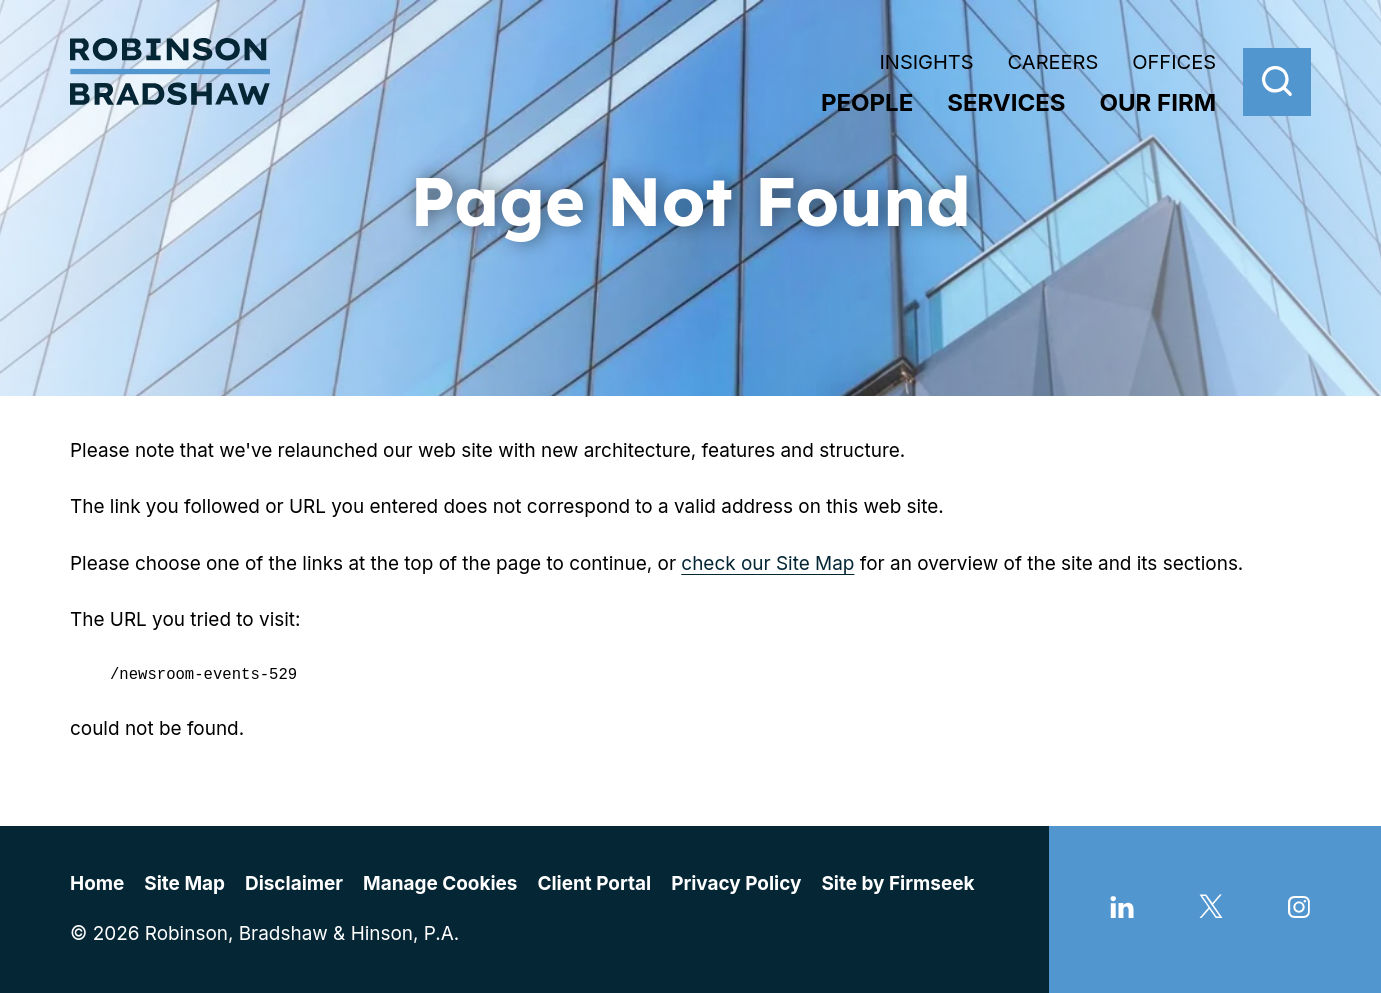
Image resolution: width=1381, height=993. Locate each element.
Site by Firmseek (897, 883)
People (867, 102)
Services (1006, 102)
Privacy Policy (736, 883)
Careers (1053, 62)
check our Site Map (767, 563)
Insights (926, 62)
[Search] (1277, 82)
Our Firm (1158, 102)
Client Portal (594, 883)
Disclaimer (294, 883)
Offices (1174, 62)
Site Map (184, 883)
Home (97, 883)
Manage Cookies (440, 883)
